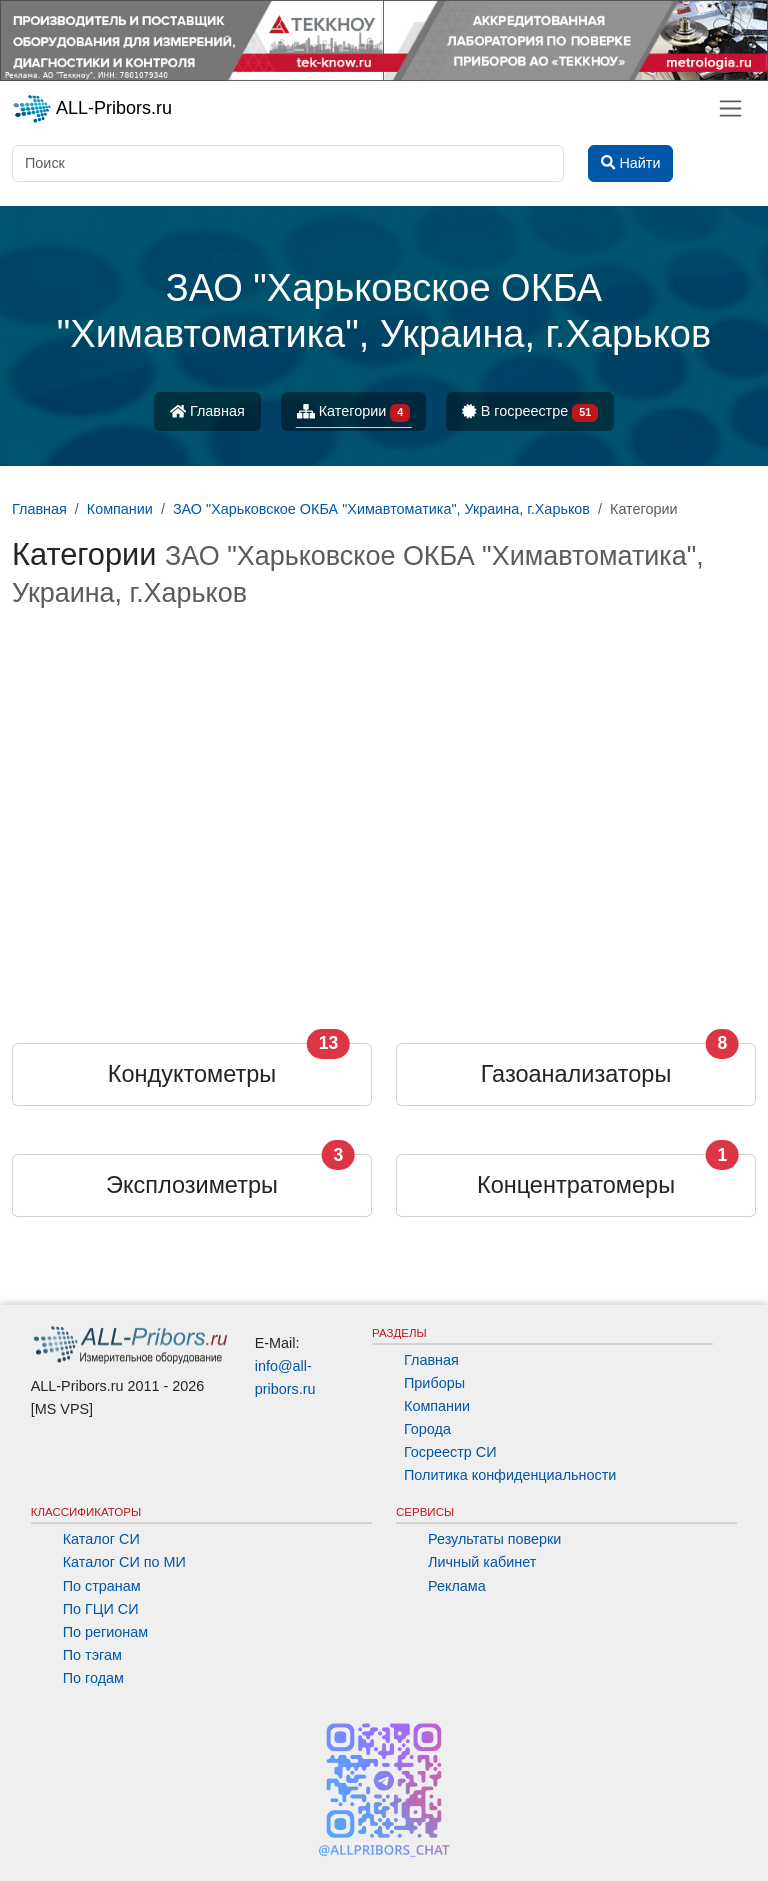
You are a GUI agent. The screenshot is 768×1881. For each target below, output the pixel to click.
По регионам (106, 1632)
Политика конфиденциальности (510, 1475)
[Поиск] (288, 163)
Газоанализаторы (576, 1074)
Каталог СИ (101, 1539)
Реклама (457, 1586)
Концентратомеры (576, 1185)
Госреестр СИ (450, 1452)
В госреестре (530, 412)
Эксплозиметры (192, 1185)
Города (427, 1429)
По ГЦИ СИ (101, 1609)
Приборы (434, 1383)
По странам (102, 1586)
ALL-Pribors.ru (92, 109)
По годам (93, 1678)
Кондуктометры (192, 1074)
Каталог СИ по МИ (124, 1562)
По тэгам (92, 1655)
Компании (437, 1406)
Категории (354, 412)
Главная (207, 411)
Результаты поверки (494, 1539)
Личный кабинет (482, 1562)
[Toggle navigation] (730, 108)
